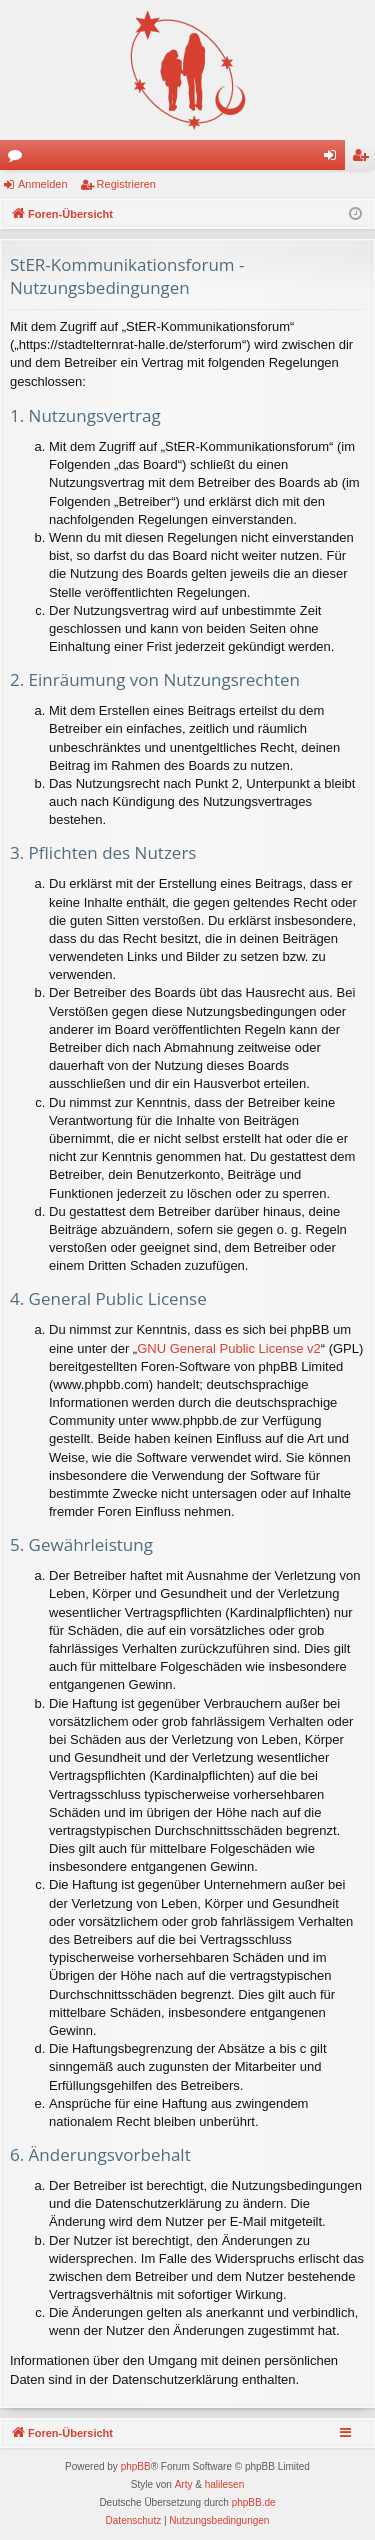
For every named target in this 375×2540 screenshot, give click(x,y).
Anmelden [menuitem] (334, 159)
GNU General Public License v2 (229, 1348)
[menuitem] (134, 2521)
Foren (19, 159)
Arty (184, 2484)
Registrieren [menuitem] (364, 159)
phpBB (136, 2466)
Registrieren (126, 184)
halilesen (224, 2484)
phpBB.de (254, 2502)
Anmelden (43, 184)
